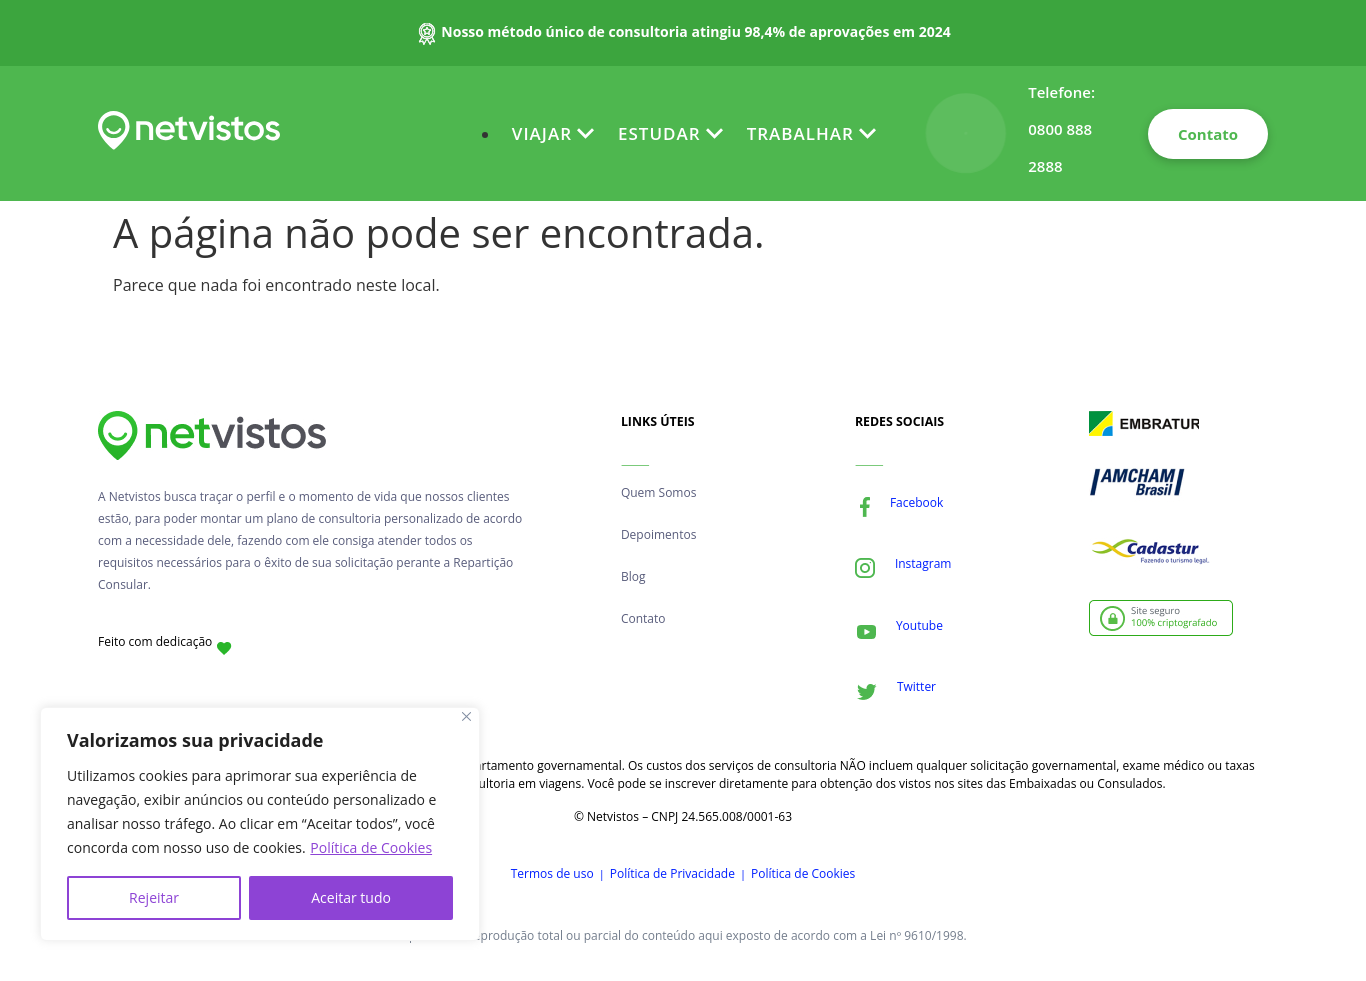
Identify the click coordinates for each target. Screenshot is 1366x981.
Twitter (916, 686)
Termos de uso (552, 873)
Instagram (923, 563)
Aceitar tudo (351, 897)
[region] (260, 824)
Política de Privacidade (672, 873)
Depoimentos (658, 534)
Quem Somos (659, 492)
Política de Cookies (371, 847)
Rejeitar (154, 897)
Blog (633, 576)
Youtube (919, 625)
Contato (643, 618)
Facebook (916, 502)
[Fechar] (466, 716)
